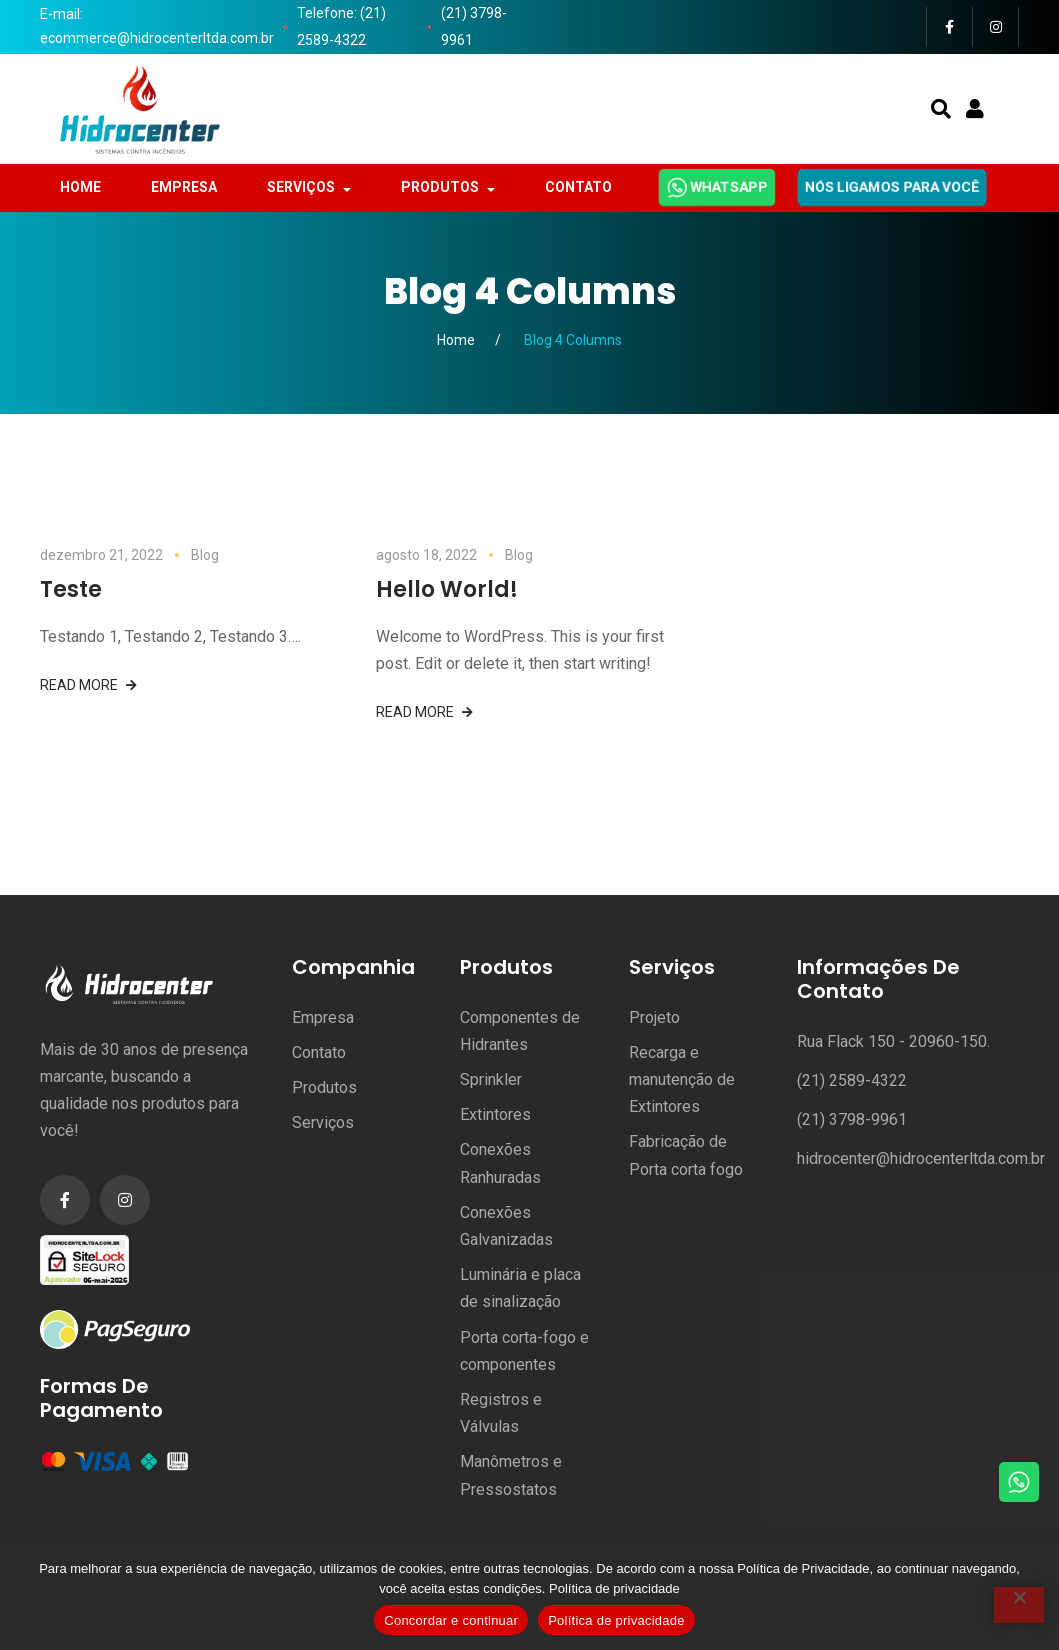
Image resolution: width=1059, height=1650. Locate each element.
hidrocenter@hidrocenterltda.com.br (921, 1158)
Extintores (495, 1114)
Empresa (323, 1017)
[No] (1019, 1605)
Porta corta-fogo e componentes (524, 1351)
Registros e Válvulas (501, 1413)
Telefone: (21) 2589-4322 (341, 26)
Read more (79, 685)
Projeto (654, 1017)
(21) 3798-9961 (474, 26)
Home (456, 340)
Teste (71, 589)
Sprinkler (491, 1079)
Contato (319, 1052)
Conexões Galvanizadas (506, 1226)
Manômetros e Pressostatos (511, 1475)
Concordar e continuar (451, 1620)
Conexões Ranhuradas (500, 1163)
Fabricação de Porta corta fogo (686, 1155)
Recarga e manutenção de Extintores (682, 1079)
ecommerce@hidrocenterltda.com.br (157, 38)
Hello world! (447, 589)
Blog (205, 555)
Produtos (324, 1087)
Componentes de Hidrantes (520, 1031)
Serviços (323, 1122)
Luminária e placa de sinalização (520, 1288)
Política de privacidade (614, 1588)
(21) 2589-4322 (852, 1080)
